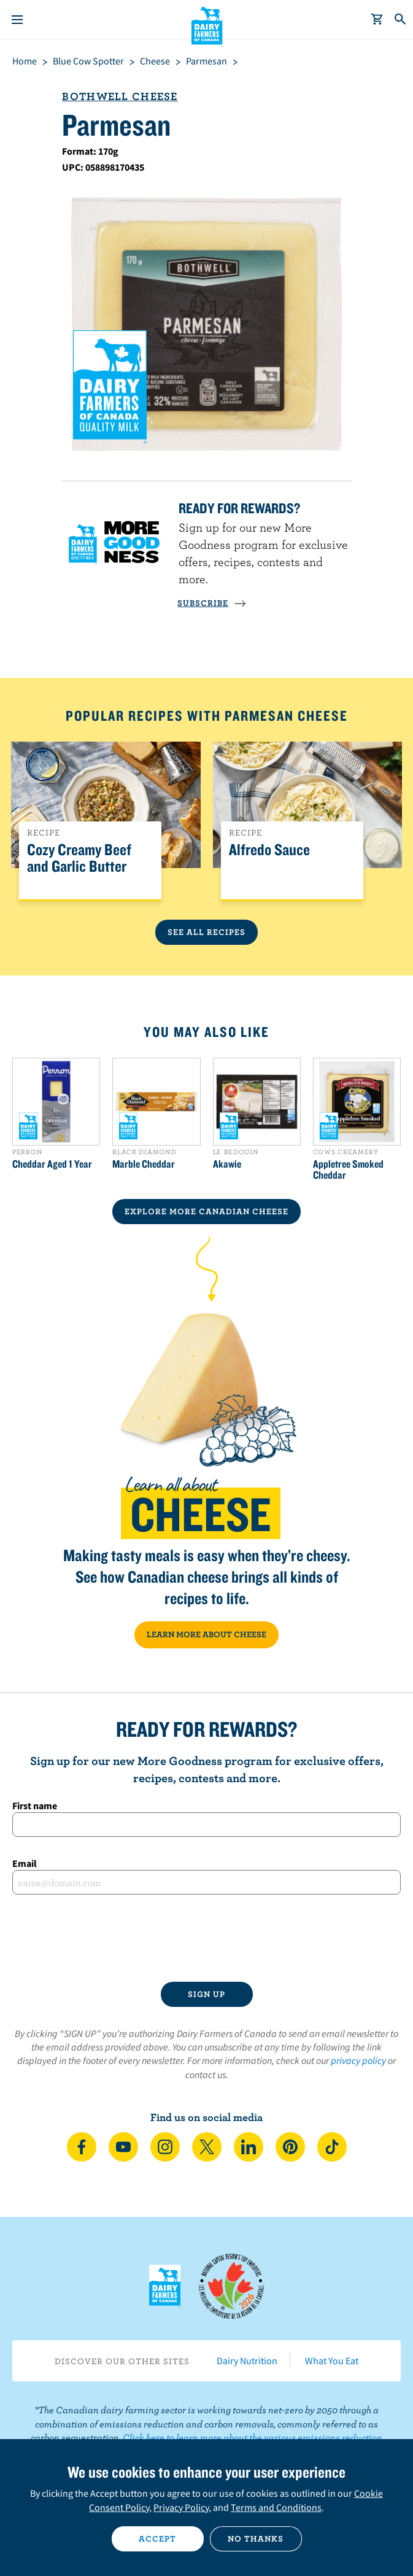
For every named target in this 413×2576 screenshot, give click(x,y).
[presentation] (207, 1938)
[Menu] (17, 19)
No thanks (256, 2538)
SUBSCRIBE (211, 603)
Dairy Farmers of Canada (206, 25)
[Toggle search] (400, 19)
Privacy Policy (181, 2507)
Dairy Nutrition (247, 2360)
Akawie (227, 1164)
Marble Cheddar (143, 1164)
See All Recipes (206, 932)
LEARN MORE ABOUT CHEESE (206, 1634)
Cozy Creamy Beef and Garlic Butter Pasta (79, 866)
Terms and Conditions (276, 2507)
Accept (157, 2538)
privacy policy (358, 2060)
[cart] (377, 19)
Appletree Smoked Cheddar (348, 1169)
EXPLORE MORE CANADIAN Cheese (206, 1211)
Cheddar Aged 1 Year (52, 1164)
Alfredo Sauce (269, 850)
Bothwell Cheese (119, 96)
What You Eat (331, 2360)
